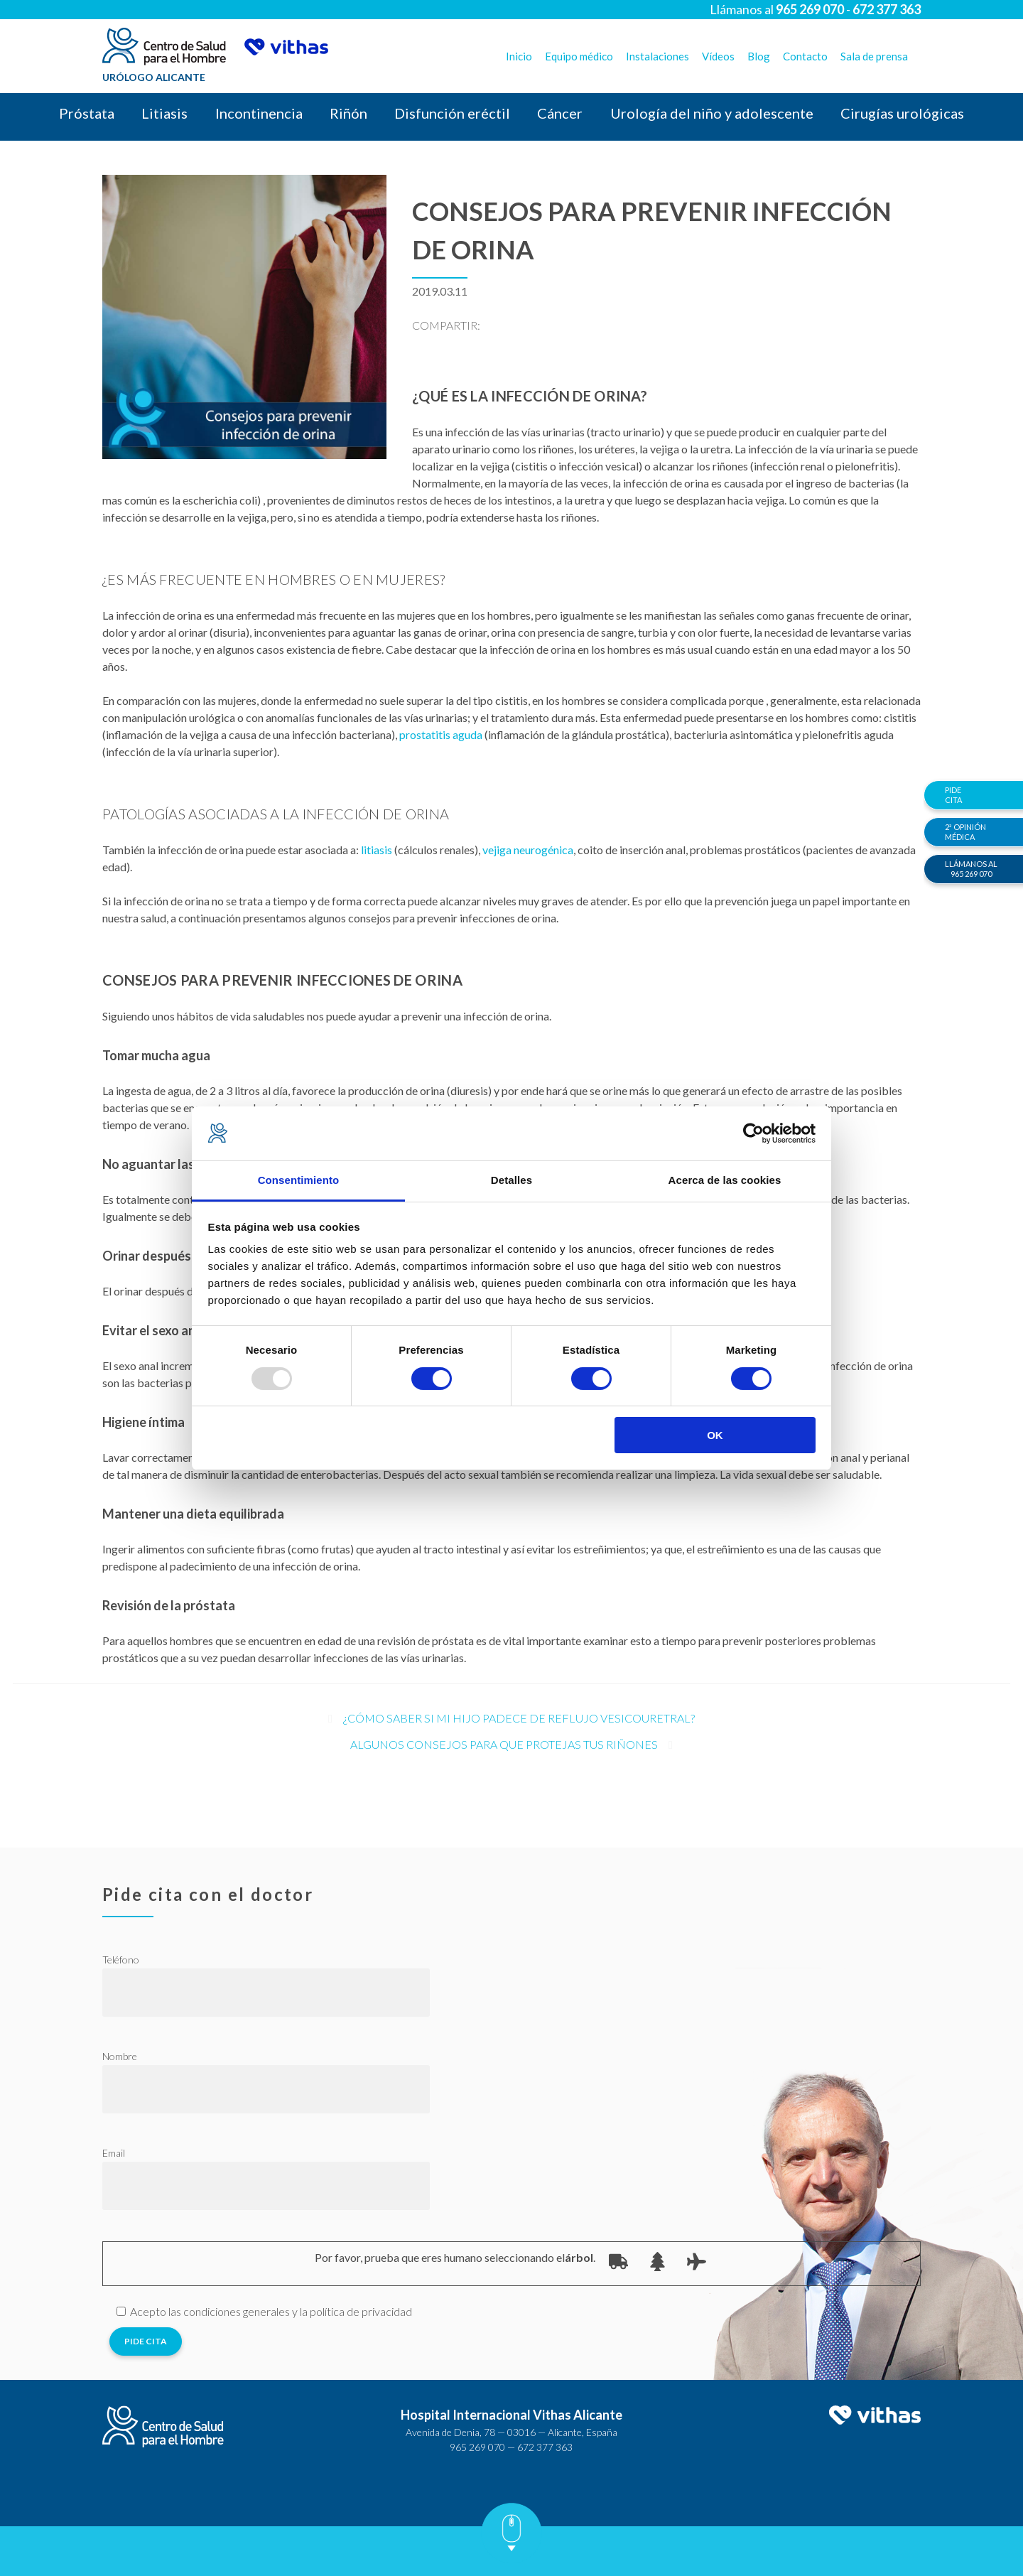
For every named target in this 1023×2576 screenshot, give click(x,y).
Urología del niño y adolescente (711, 113)
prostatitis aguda (440, 734)
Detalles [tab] (511, 1180)
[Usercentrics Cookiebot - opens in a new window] (753, 1133)
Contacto (805, 56)
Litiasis (164, 113)
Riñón (348, 113)
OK (715, 1435)
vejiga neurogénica (527, 849)
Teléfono (120, 1959)
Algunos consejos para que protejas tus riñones (504, 1744)
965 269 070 (477, 2447)
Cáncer (560, 113)
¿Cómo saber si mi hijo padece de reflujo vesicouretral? (519, 1718)
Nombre (119, 2056)
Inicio (519, 56)
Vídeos (718, 56)
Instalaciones (657, 56)
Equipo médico (579, 56)
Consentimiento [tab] (299, 1180)
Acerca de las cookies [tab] (725, 1180)
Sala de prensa (874, 56)
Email (113, 2153)
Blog (758, 56)
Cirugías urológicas (902, 113)
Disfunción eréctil (452, 113)
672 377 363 (545, 2447)
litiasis (376, 849)
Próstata (86, 113)
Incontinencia (259, 113)
